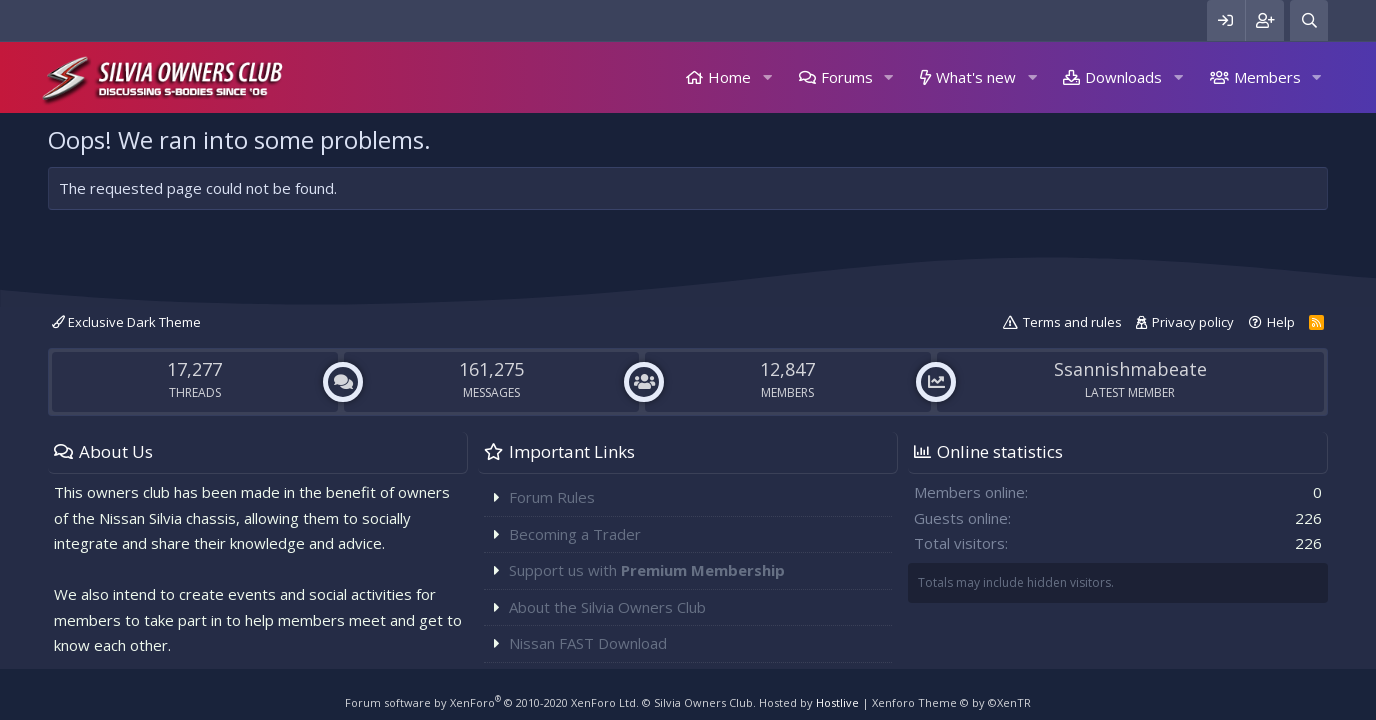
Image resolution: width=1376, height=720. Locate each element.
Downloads (1123, 77)
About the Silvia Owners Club (607, 607)
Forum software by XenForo (492, 702)
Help (1281, 322)
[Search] (1309, 20)
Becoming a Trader (575, 534)
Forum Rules (552, 497)
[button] (767, 77)
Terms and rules (1072, 322)
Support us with (647, 570)
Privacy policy (1193, 322)
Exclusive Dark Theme (126, 322)
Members (1267, 77)
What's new (976, 77)
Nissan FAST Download (588, 643)
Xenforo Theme (951, 702)
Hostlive (837, 702)
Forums (847, 77)
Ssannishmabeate (1130, 369)
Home (729, 77)
